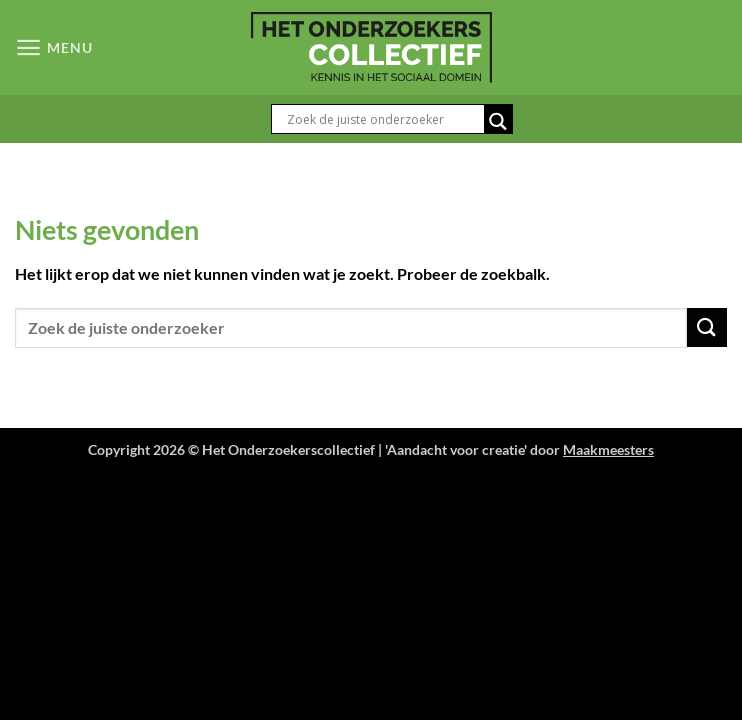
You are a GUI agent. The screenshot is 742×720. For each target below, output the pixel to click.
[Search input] (383, 119)
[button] (53, 47)
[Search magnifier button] (498, 121)
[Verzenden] (707, 327)
